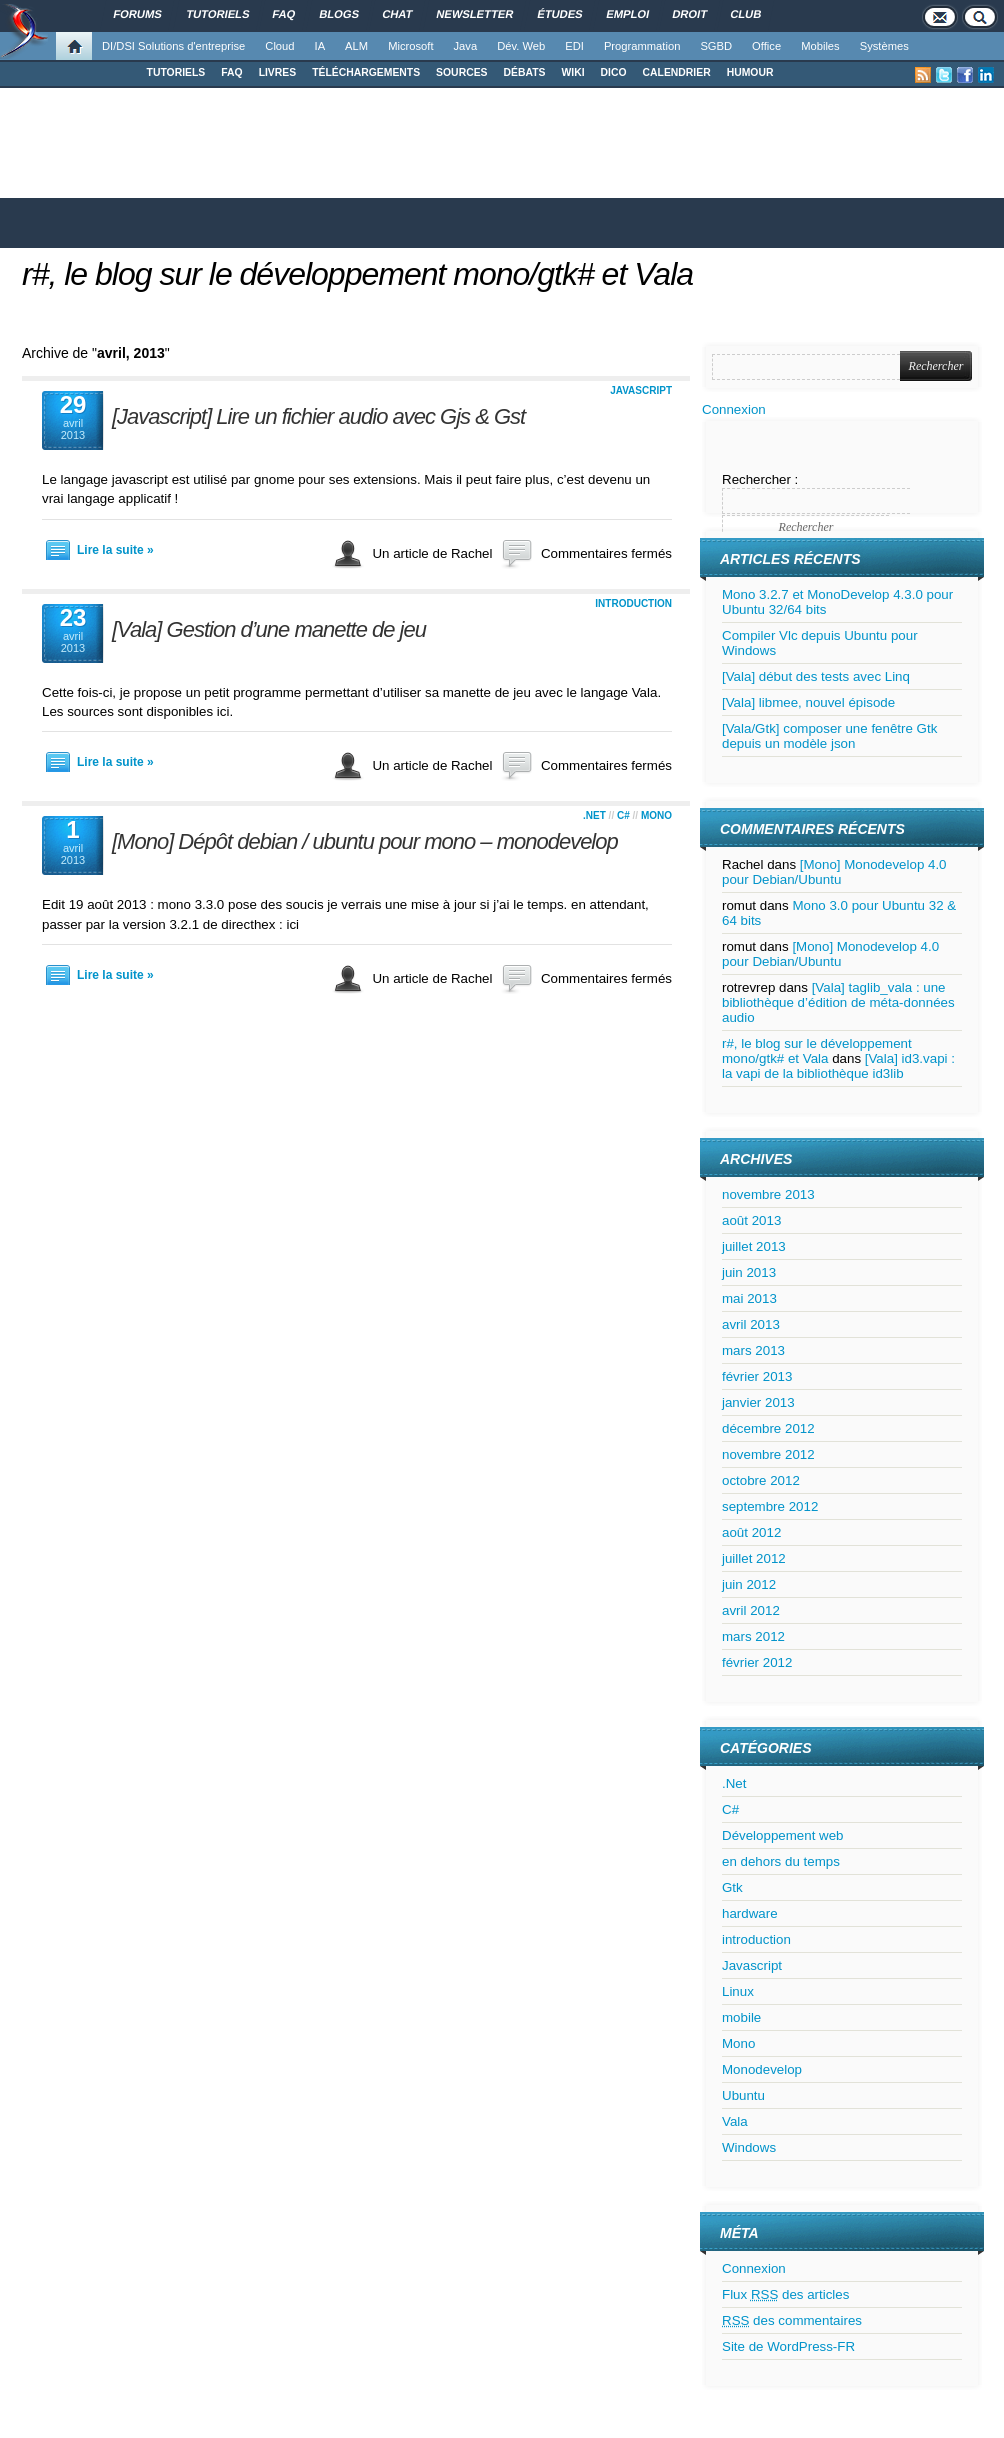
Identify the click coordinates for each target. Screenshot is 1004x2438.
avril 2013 (751, 1324)
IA (320, 46)
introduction (633, 603)
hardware (750, 1913)
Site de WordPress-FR (788, 2346)
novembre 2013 (768, 1194)
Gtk (732, 1887)
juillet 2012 (754, 1558)
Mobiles (820, 46)
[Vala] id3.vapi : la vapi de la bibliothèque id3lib (838, 1066)
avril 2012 (751, 1610)
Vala (735, 2121)
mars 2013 (753, 1350)
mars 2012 (753, 1636)
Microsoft (410, 46)
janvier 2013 (758, 1402)
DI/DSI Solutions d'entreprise (173, 46)
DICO (614, 72)
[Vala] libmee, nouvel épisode (808, 702)
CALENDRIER (677, 72)
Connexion (734, 409)
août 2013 (751, 1220)
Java (466, 46)
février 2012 (757, 1662)
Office (766, 46)
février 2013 (757, 1376)
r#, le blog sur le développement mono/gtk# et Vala (357, 274)
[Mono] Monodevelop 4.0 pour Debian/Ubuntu (834, 872)
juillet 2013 (754, 1246)
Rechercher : (760, 479)
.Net (594, 815)
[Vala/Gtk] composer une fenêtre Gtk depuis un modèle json (829, 736)
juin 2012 (749, 1584)
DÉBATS (525, 72)
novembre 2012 (768, 1454)
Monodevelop (762, 2069)
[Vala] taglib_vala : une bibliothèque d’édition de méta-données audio (838, 1002)
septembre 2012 (770, 1506)
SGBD (716, 46)
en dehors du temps (781, 1861)
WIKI (572, 72)
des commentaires (792, 2320)
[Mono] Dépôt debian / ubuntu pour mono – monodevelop (365, 841)
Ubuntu (743, 2095)
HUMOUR (750, 72)
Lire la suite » (115, 550)
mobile (741, 2017)
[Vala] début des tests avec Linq (816, 676)
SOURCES (461, 72)
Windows (749, 2147)
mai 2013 (749, 1298)
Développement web (783, 1835)
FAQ (231, 72)
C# (623, 815)
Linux (738, 1991)
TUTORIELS (176, 72)
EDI (574, 46)
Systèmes (884, 46)
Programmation (642, 46)
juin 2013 (749, 1272)
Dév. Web (521, 46)
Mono (656, 815)
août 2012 (751, 1532)
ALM (356, 46)
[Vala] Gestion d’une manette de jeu (269, 629)
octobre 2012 (761, 1480)
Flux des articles (785, 2294)
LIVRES (278, 72)
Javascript (641, 390)
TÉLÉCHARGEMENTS (366, 72)
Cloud (279, 46)
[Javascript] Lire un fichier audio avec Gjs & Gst (318, 416)
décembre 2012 (768, 1428)
